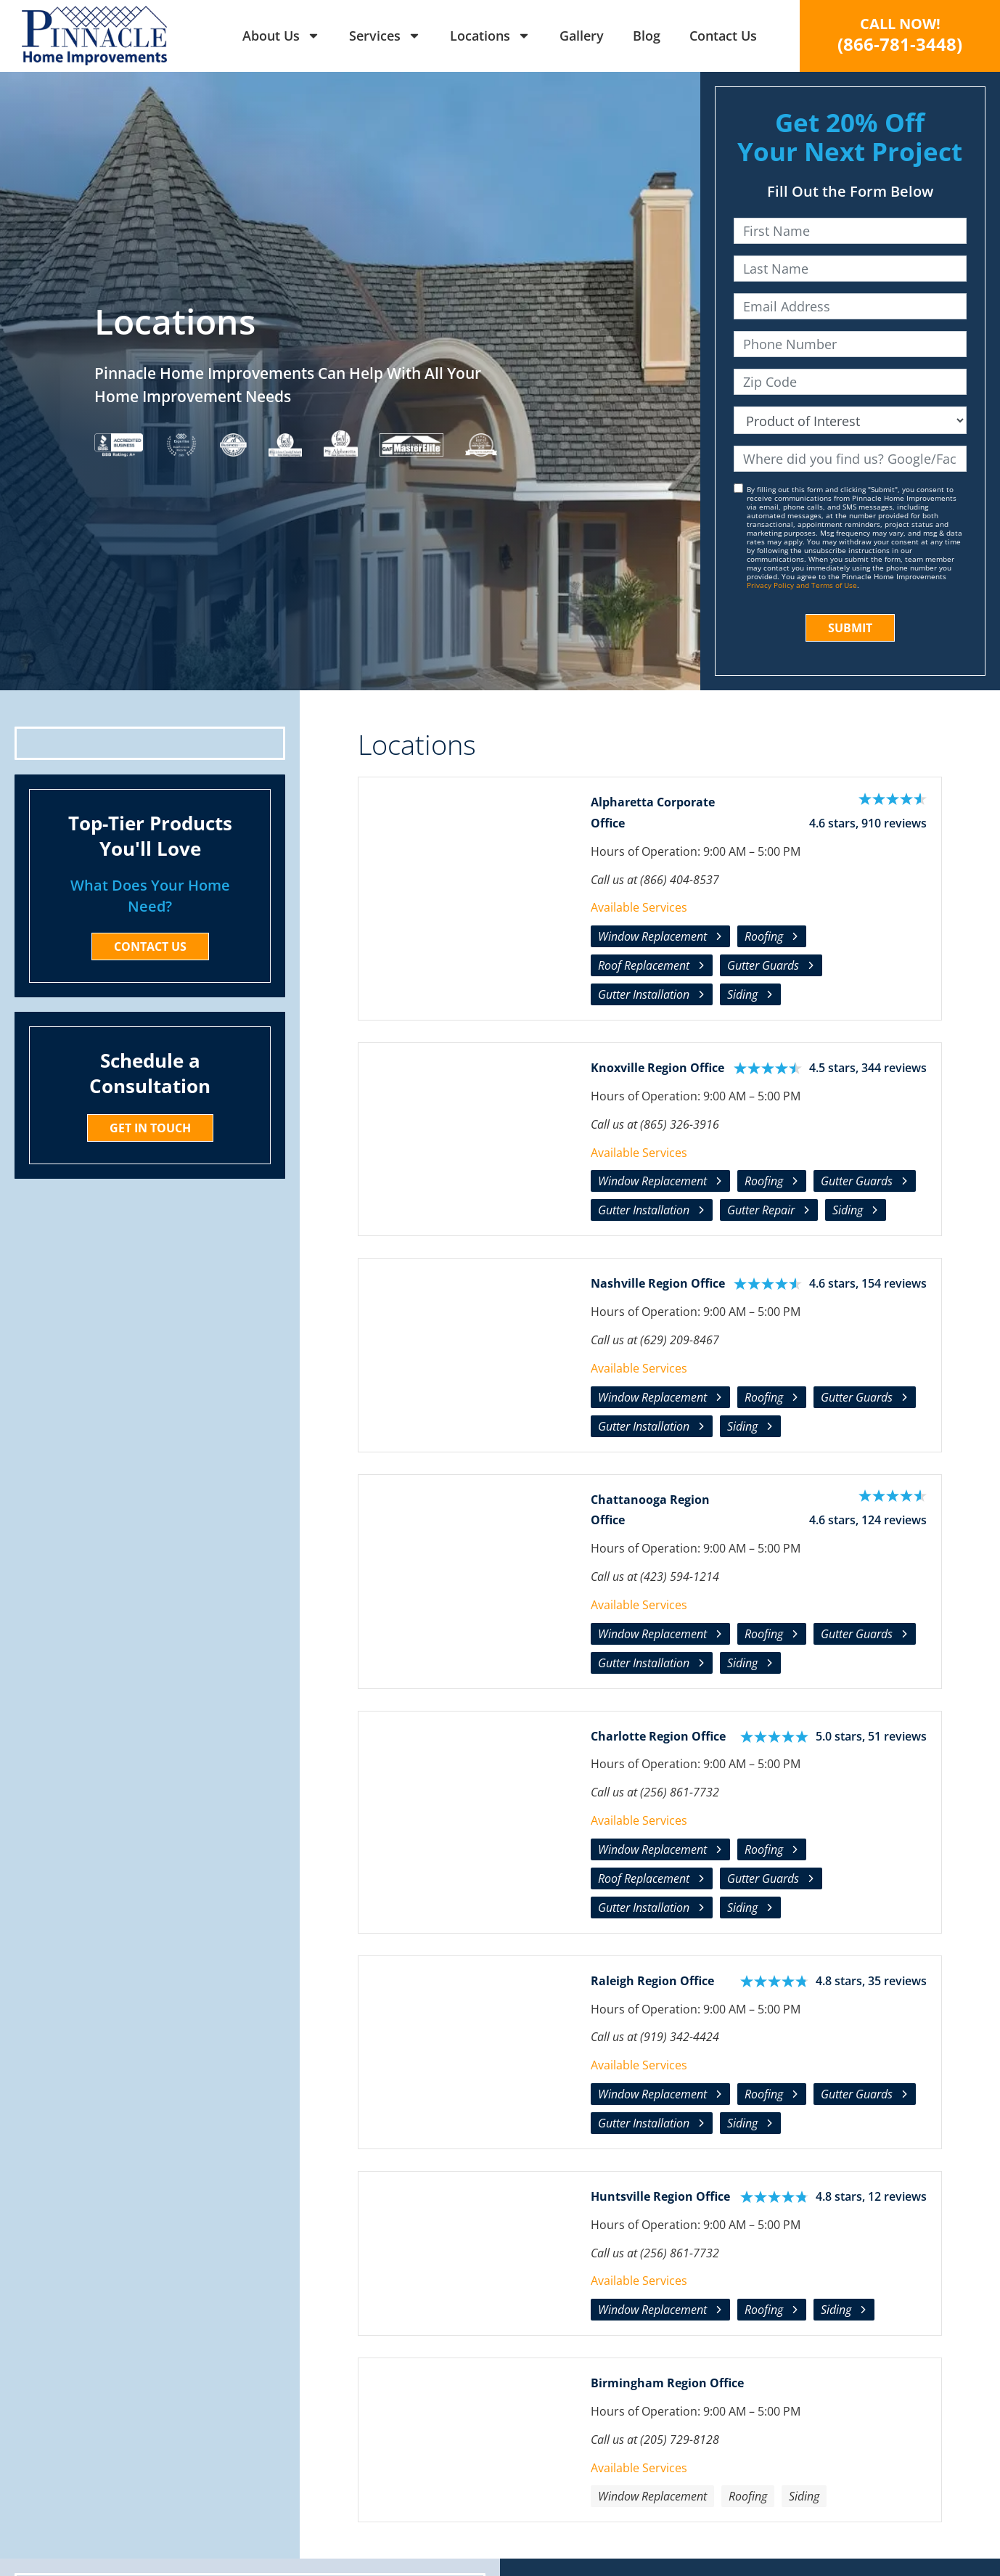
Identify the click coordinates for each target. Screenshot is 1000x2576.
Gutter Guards (763, 965)
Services (385, 35)
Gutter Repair (761, 1210)
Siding (742, 994)
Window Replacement (652, 936)
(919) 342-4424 (679, 2037)
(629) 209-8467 (679, 1340)
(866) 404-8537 (679, 880)
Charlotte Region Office (658, 1736)
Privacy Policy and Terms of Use (802, 585)
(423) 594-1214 (679, 1577)
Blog (646, 35)
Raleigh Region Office (652, 1981)
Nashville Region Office (658, 1283)
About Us (281, 35)
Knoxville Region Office (657, 1068)
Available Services (639, 907)
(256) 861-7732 (679, 1792)
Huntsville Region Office (660, 2196)
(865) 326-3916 (679, 1124)
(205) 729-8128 (679, 2440)
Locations (490, 35)
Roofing (764, 936)
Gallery (582, 35)
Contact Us (723, 35)
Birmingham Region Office (667, 2383)
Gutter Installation (643, 994)
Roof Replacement (643, 965)
